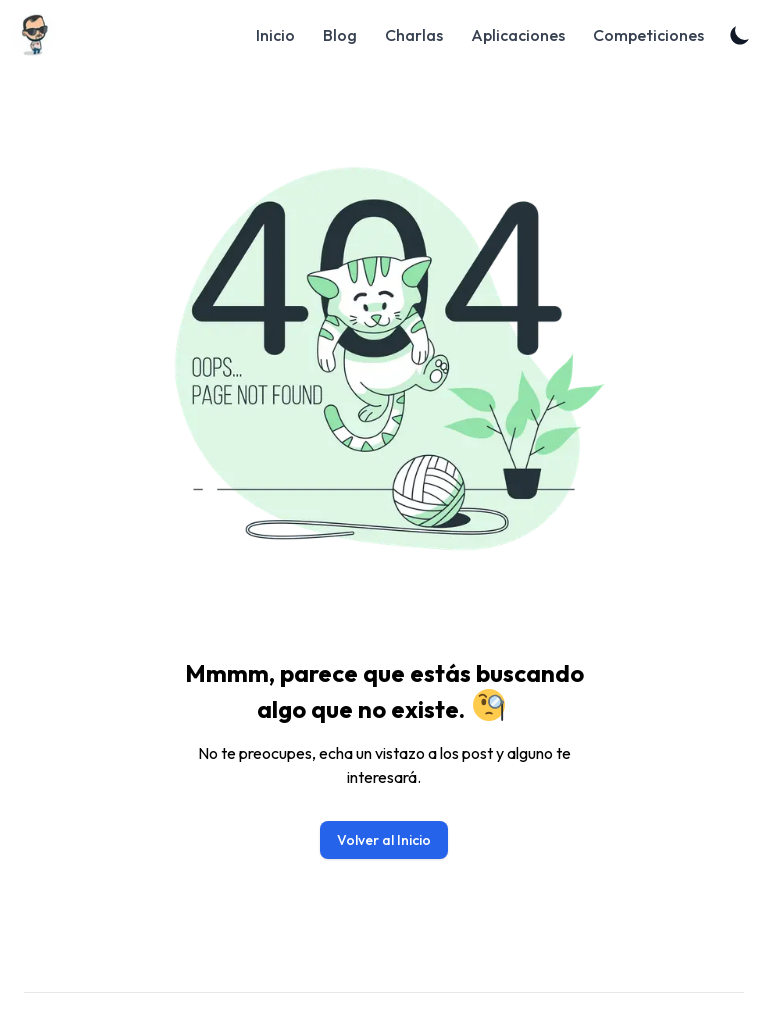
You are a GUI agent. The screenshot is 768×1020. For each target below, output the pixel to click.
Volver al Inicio (384, 840)
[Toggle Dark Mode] (740, 35)
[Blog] (40, 34)
